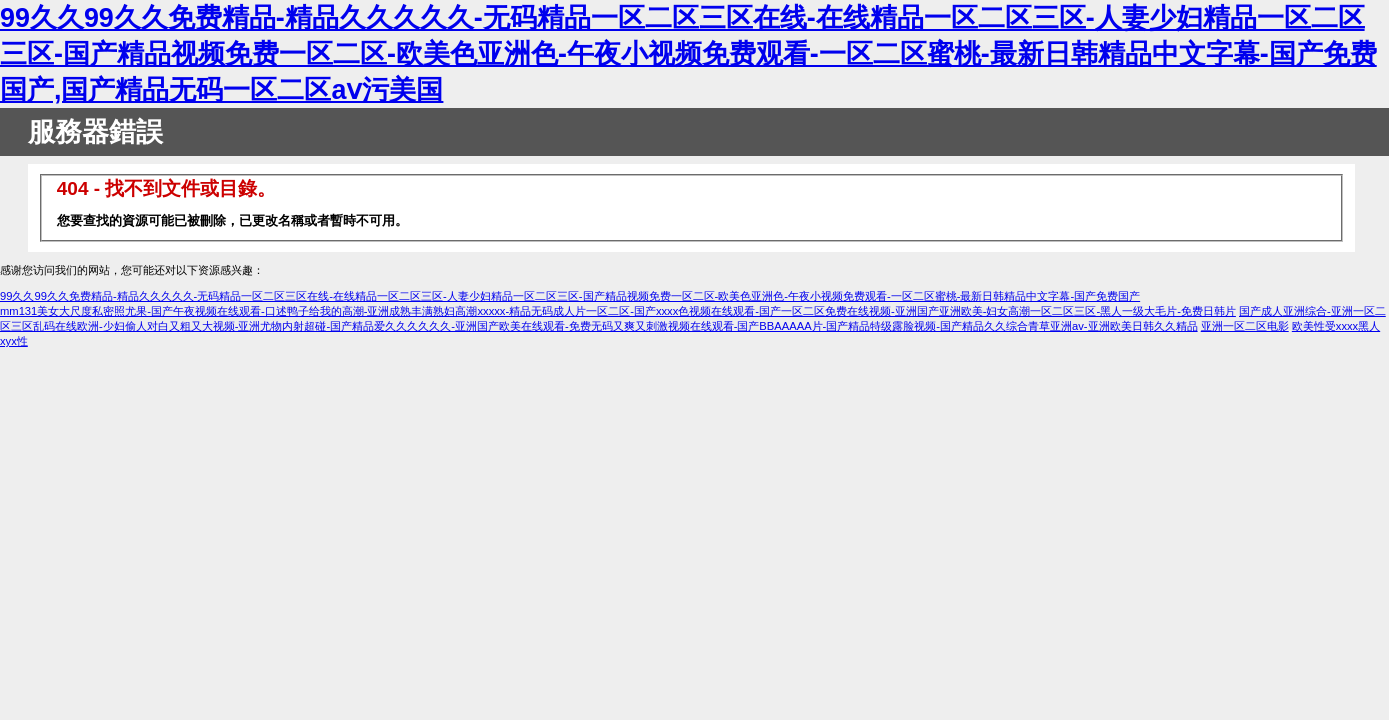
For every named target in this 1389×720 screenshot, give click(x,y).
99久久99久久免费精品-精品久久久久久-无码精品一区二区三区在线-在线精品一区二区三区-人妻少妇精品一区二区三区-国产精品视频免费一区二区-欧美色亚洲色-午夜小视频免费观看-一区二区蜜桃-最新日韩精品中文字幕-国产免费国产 (570, 296)
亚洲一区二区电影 (1245, 326)
